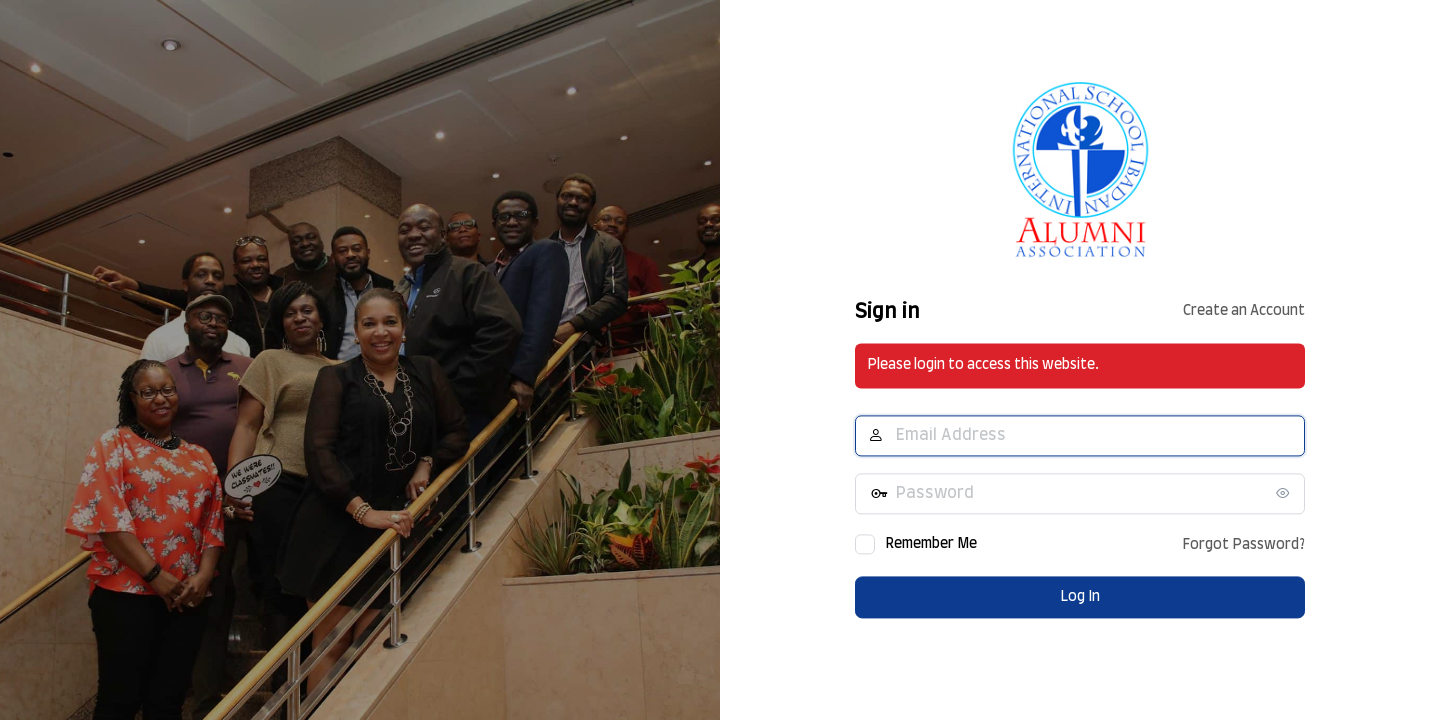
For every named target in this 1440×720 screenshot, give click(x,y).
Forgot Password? (1243, 545)
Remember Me (931, 544)
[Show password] (1285, 493)
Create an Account (1244, 312)
